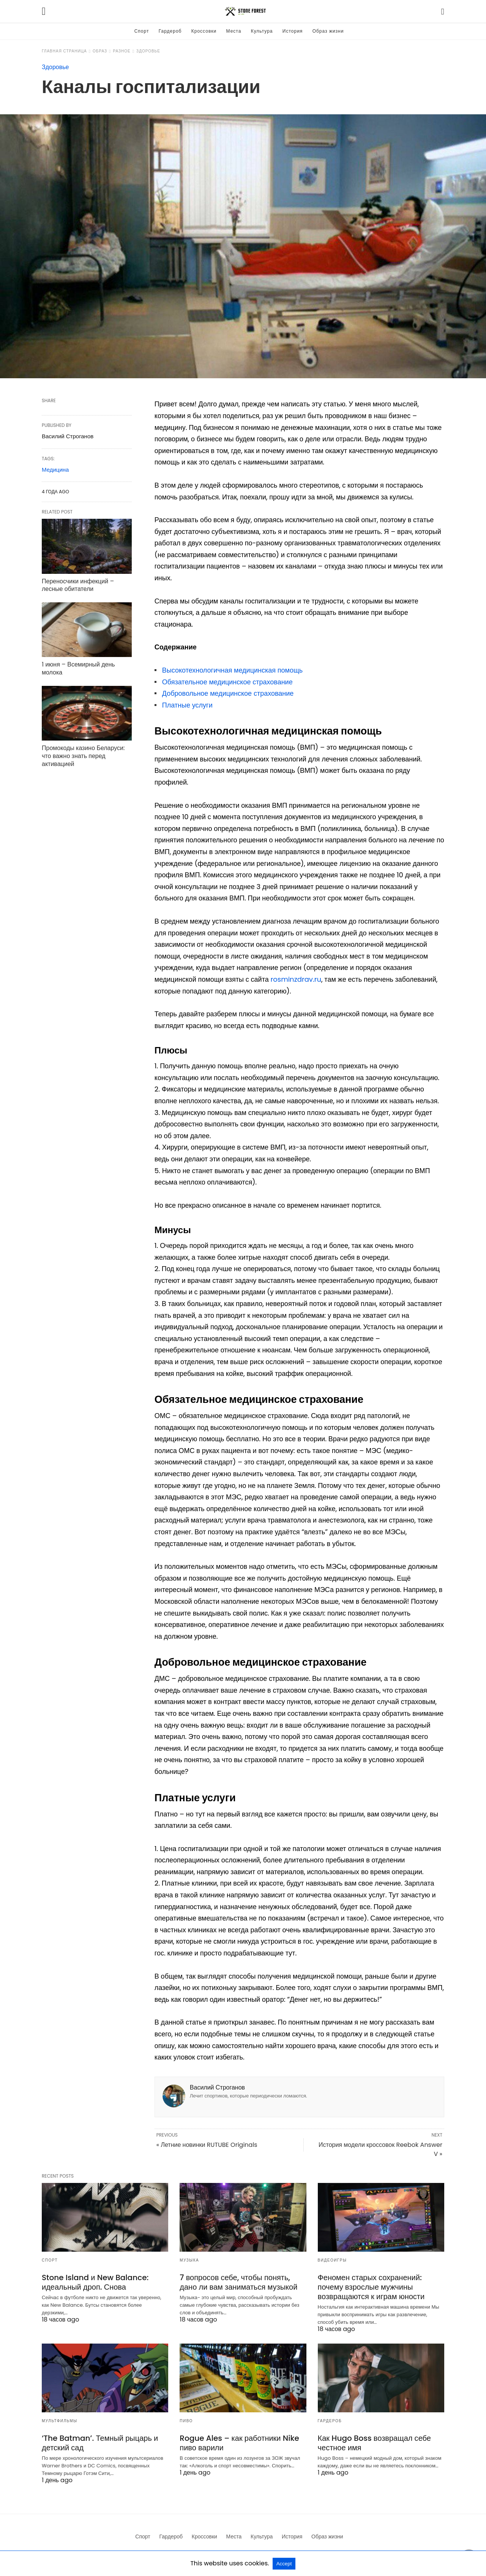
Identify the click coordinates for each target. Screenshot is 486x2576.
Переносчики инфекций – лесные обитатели (78, 585)
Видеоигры (332, 2260)
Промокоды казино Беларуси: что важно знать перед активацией (83, 756)
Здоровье (148, 51)
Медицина (55, 470)
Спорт (141, 31)
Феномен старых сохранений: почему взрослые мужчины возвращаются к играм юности (371, 2287)
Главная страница (64, 51)
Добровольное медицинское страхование (228, 693)
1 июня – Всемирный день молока (78, 668)
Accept (284, 2564)
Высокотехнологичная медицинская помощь (232, 670)
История (292, 31)
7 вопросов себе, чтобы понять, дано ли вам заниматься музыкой (238, 2282)
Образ (100, 51)
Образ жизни (328, 31)
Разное (121, 51)
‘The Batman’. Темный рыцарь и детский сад (100, 2443)
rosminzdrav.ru (296, 979)
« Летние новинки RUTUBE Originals (206, 2144)
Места (233, 31)
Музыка (189, 2260)
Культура (262, 31)
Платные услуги (187, 705)
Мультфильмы (59, 2421)
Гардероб (170, 31)
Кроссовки (203, 31)
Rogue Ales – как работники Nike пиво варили (239, 2443)
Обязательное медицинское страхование (227, 682)
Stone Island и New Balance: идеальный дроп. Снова (95, 2282)
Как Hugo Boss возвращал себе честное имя (374, 2443)
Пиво (186, 2421)
